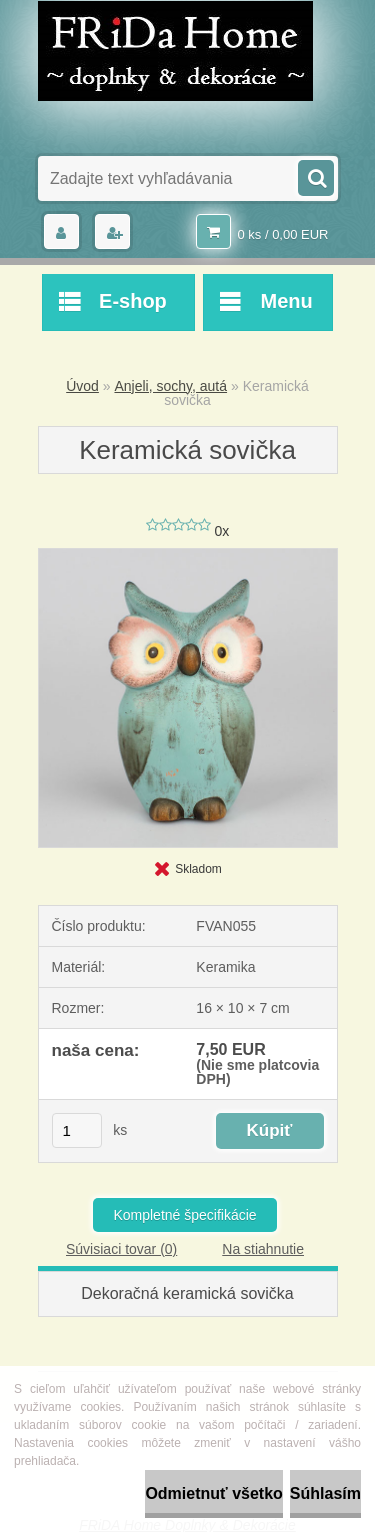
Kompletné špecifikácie (184, 1215)
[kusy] (77, 1130)
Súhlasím (325, 1493)
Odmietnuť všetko (213, 1493)
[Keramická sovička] (188, 556)
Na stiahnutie (263, 1249)
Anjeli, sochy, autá (170, 386)
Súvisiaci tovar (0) (121, 1249)
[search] (315, 176)
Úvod (82, 386)
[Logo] (175, 51)
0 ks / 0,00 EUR (282, 234)
